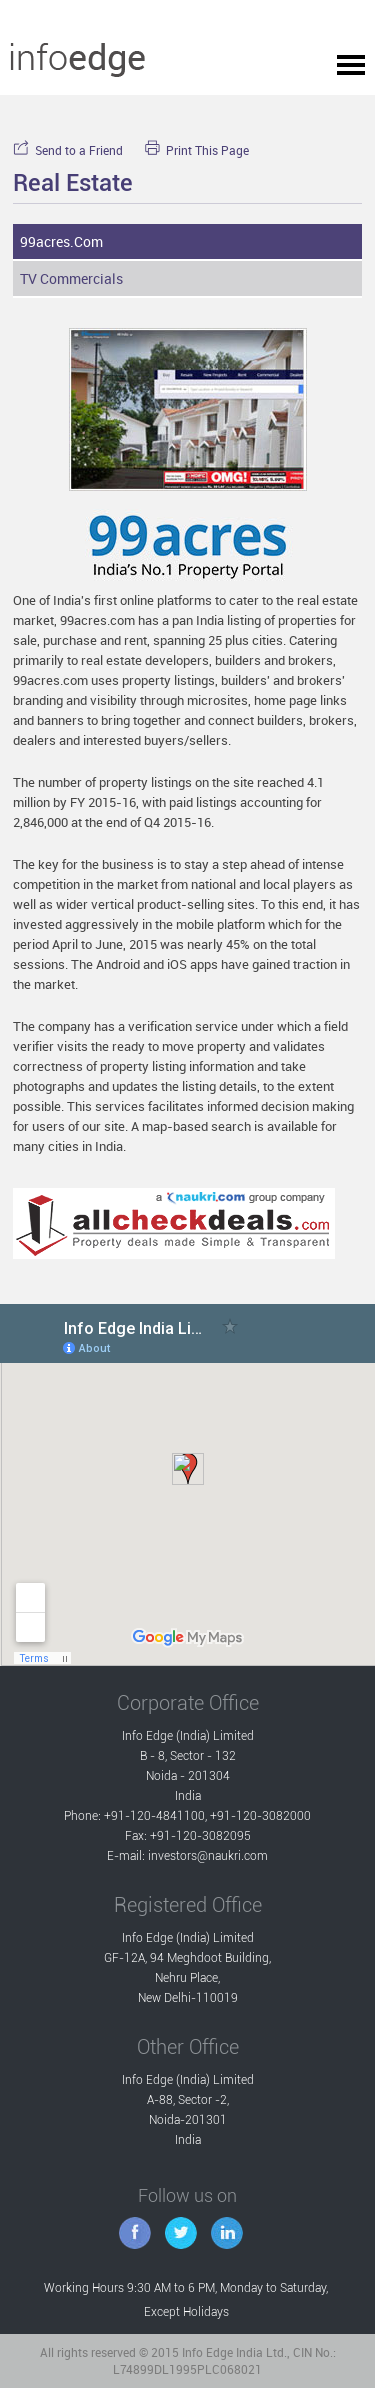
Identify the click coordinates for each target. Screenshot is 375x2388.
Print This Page (197, 150)
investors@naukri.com (208, 1856)
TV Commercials (71, 278)
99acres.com (61, 241)
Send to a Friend (68, 150)
